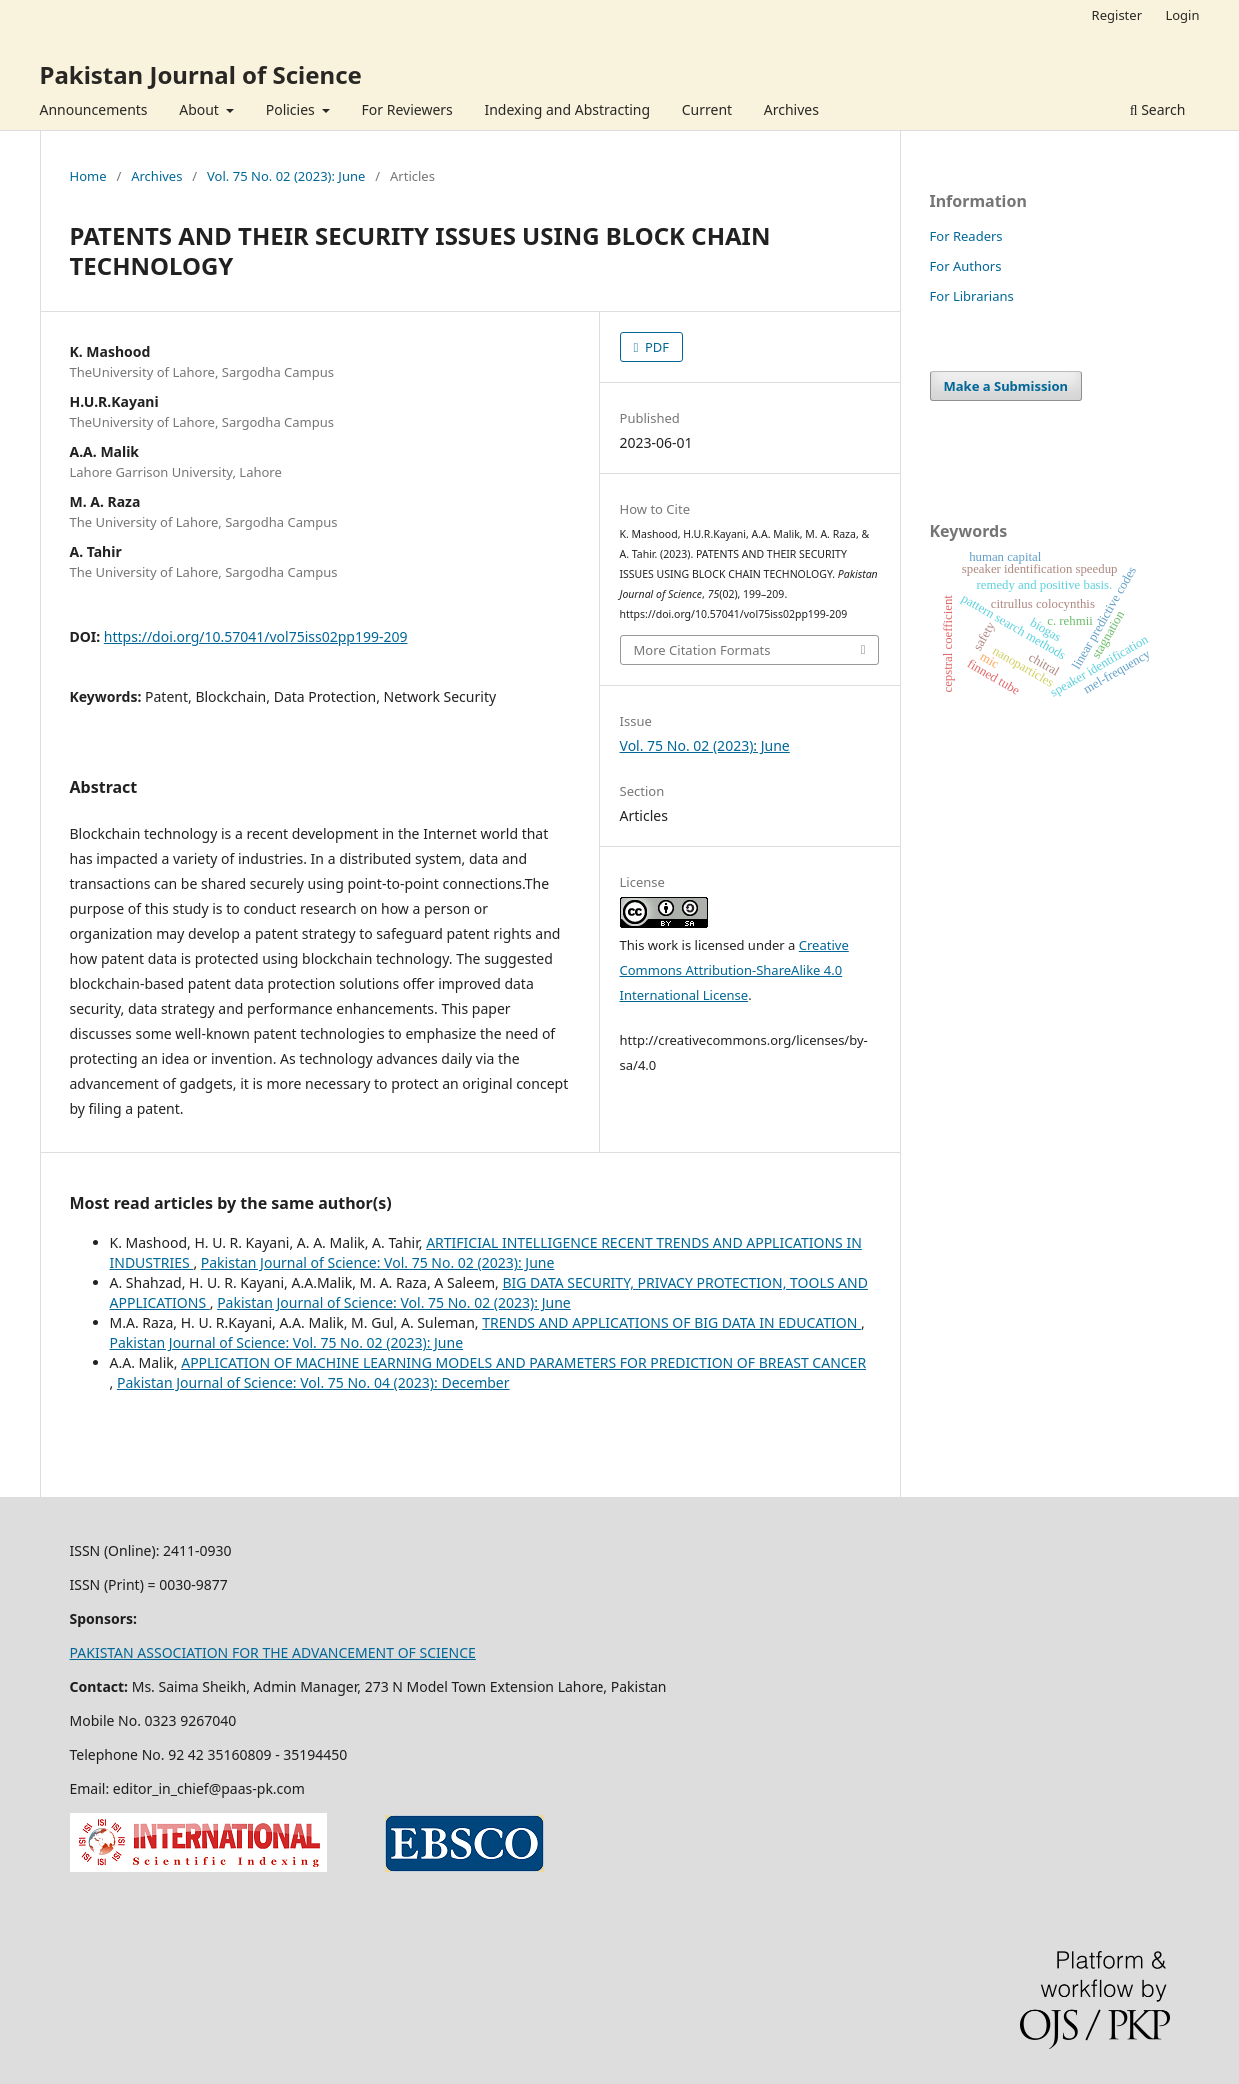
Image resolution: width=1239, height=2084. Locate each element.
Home (88, 176)
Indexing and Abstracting (567, 109)
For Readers (966, 236)
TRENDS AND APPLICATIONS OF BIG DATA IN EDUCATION (671, 1322)
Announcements (94, 109)
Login (1182, 15)
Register (1117, 15)
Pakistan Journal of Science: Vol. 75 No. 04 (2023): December (313, 1382)
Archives (791, 109)
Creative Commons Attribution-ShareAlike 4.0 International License (734, 970)
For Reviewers (407, 109)
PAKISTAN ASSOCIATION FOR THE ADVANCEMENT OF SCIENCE (273, 1652)
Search (1158, 109)
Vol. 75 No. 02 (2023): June (286, 176)
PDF (656, 347)
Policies (292, 109)
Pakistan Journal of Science (201, 74)
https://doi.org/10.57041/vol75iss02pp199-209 (256, 636)
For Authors (966, 266)
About (200, 109)
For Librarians (972, 296)
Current (707, 109)
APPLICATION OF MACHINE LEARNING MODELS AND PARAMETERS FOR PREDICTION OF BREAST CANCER (523, 1362)
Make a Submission (1006, 386)
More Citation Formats (702, 650)
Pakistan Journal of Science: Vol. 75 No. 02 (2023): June (378, 1262)
